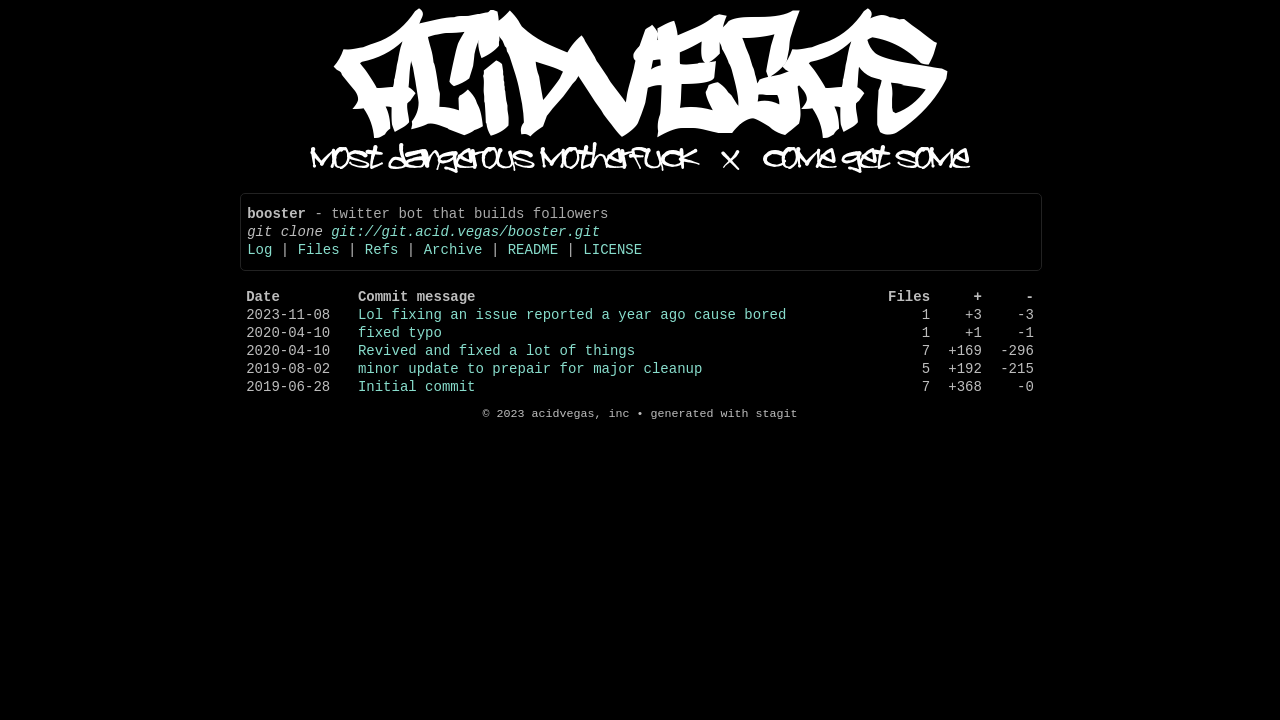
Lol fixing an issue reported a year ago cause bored (572, 334)
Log (259, 260)
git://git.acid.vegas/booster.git (465, 239)
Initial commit (417, 418)
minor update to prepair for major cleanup (530, 397)
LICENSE (612, 260)
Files (319, 260)
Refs (382, 260)
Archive (453, 260)
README (533, 260)
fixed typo (400, 355)
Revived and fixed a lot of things (496, 376)
